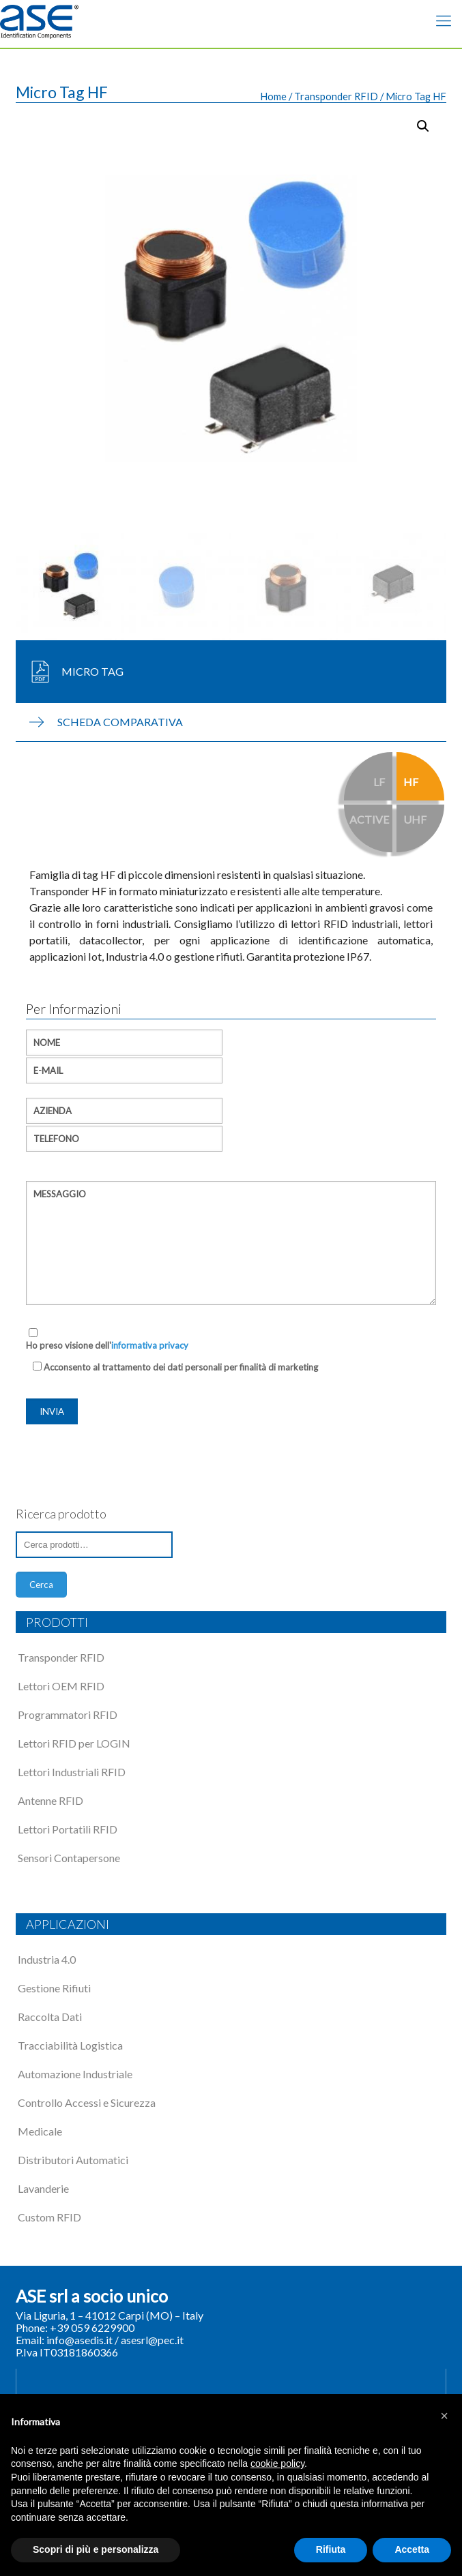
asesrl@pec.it (152, 2339)
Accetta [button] (411, 2549)
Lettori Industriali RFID (72, 1771)
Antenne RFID (50, 1800)
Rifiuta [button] (331, 2549)
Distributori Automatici (73, 2159)
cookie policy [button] (277, 2463)
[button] (444, 2416)
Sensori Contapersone (69, 1857)
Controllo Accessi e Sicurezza (87, 2102)
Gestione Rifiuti (54, 1987)
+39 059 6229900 (92, 2327)
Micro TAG (92, 671)
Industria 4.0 (47, 1959)
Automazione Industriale (75, 2073)
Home (273, 96)
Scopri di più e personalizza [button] (95, 2549)
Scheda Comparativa (120, 722)
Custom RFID (49, 2217)
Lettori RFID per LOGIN (74, 1743)
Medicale (40, 2131)
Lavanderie (43, 2188)
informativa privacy (149, 1345)
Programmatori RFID (67, 1714)
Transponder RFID (336, 96)
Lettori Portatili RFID (67, 1829)
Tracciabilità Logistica (70, 2045)
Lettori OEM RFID (61, 1685)
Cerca (41, 1584)
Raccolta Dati (50, 2016)
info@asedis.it (79, 2339)
